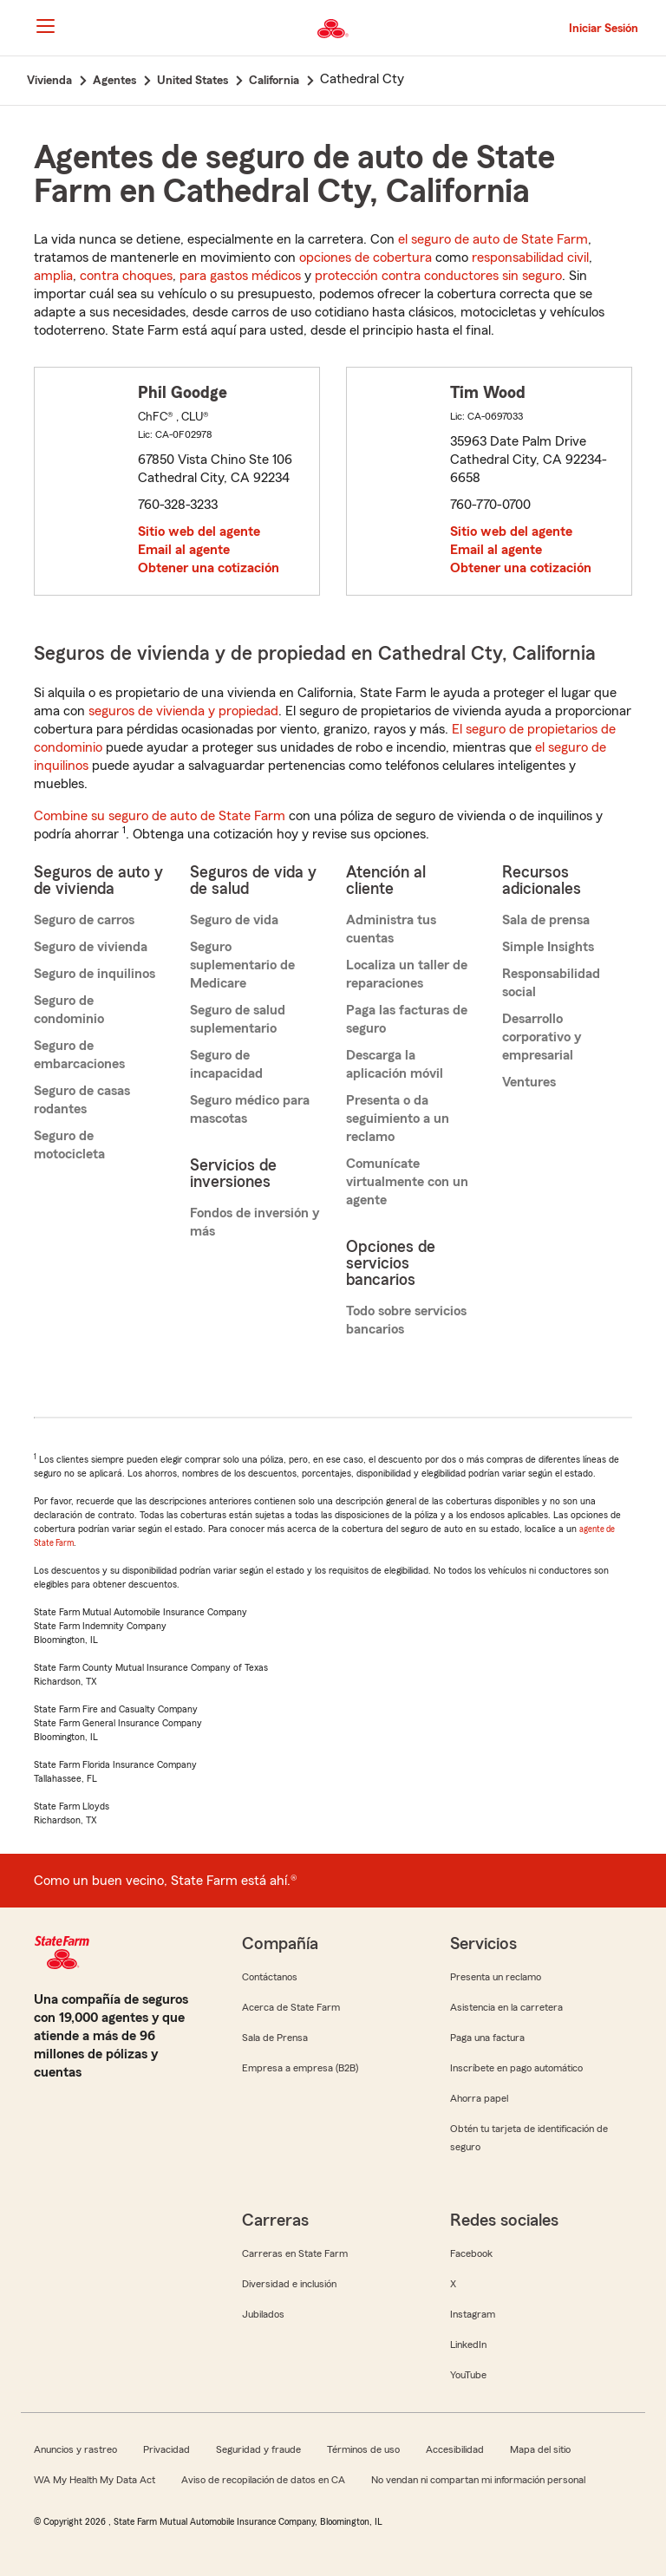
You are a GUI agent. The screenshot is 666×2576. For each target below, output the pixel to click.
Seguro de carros (84, 920)
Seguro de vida (234, 920)
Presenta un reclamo (495, 1977)
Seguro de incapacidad (226, 1064)
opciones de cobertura (365, 257)
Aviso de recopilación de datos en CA (263, 2480)
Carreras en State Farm (295, 2253)
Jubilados (263, 2314)
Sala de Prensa (275, 2037)
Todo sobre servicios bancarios (406, 1320)
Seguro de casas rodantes (82, 1100)
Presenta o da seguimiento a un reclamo (397, 1118)
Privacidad (166, 2449)
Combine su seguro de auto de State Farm (159, 816)
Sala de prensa (546, 920)
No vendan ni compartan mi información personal (478, 2480)
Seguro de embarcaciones (79, 1055)
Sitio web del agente (199, 531)
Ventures (529, 1082)
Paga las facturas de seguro (406, 1019)
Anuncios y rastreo (75, 2449)
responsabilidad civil (530, 257)
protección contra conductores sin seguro (438, 276)
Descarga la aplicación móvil (394, 1064)
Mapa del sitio (540, 2449)
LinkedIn (468, 2344)
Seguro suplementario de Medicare (242, 965)
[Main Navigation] (45, 26)
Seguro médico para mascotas (250, 1109)
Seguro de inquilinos (94, 974)
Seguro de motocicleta (69, 1145)
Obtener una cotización (208, 568)
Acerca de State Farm (291, 2007)
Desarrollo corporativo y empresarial (541, 1037)
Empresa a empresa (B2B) (300, 2068)
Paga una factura (487, 2037)
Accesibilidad (455, 2449)
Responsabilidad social (551, 983)
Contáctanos (269, 1977)
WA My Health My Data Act (94, 2480)
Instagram (472, 2314)
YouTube (468, 2375)
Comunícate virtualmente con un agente (407, 1182)
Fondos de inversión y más (254, 1222)
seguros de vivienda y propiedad (183, 711)
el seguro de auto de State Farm (493, 239)
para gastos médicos (240, 276)
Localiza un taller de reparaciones (406, 974)
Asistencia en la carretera (506, 2007)
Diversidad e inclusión (289, 2284)
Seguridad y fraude (258, 2449)
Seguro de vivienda (90, 947)
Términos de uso (363, 2449)
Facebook (471, 2253)
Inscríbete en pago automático (516, 2068)
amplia (53, 276)
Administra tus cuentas (391, 929)
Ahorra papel (479, 2098)
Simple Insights (548, 947)
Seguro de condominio (69, 1010)
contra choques (126, 276)
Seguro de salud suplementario (237, 1019)
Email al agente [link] (184, 550)
